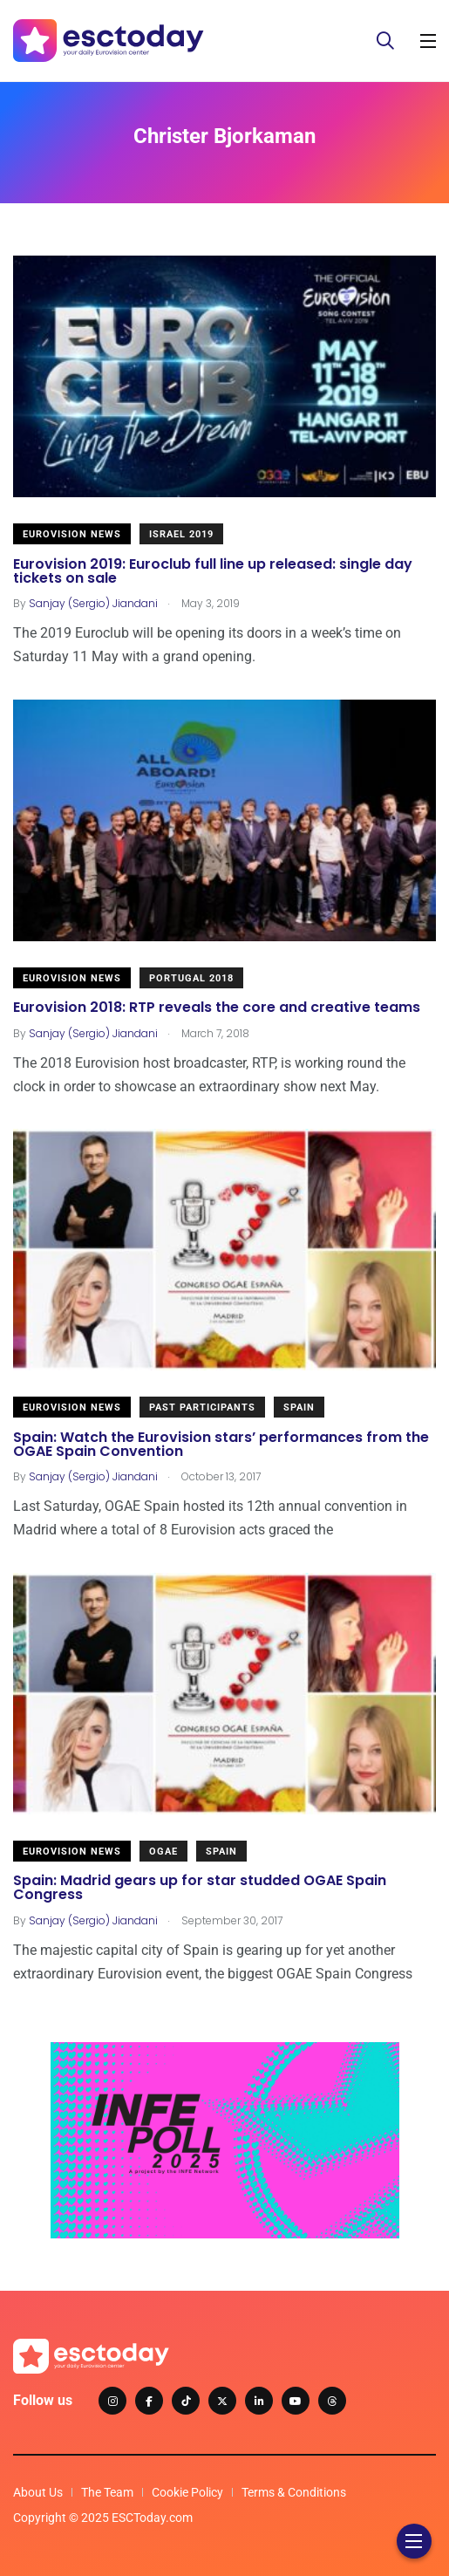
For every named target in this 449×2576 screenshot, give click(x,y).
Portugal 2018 (191, 978)
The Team (107, 2492)
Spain (299, 1407)
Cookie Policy (187, 2492)
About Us (38, 2492)
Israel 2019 (181, 534)
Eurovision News (72, 534)
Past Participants (202, 1407)
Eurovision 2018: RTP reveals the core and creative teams (216, 1008)
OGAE (163, 1851)
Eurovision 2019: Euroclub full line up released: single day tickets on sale (212, 571)
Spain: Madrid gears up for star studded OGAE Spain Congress (199, 1888)
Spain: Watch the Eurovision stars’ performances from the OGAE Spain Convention (221, 1444)
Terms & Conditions (294, 2492)
